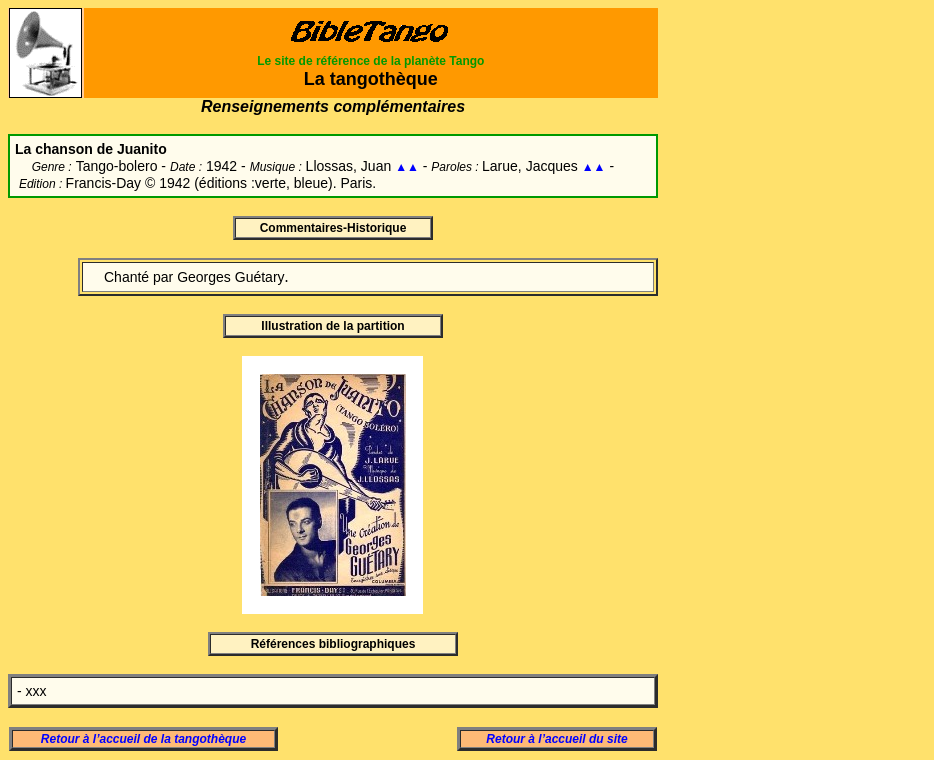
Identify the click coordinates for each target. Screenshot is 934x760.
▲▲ (407, 167)
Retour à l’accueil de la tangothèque (143, 739)
